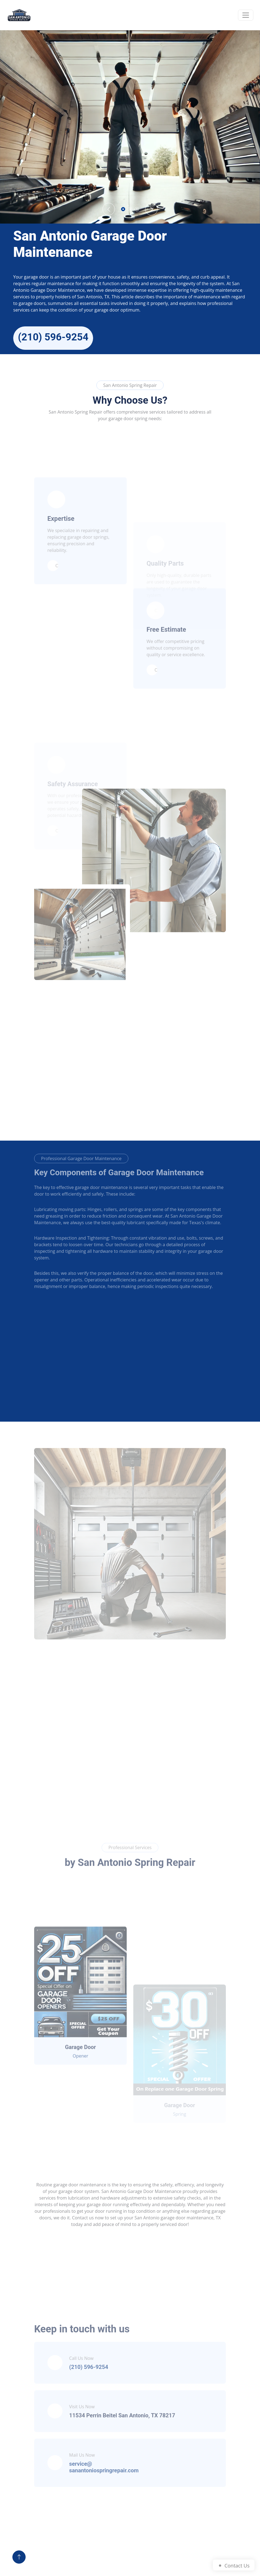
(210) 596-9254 (53, 337)
